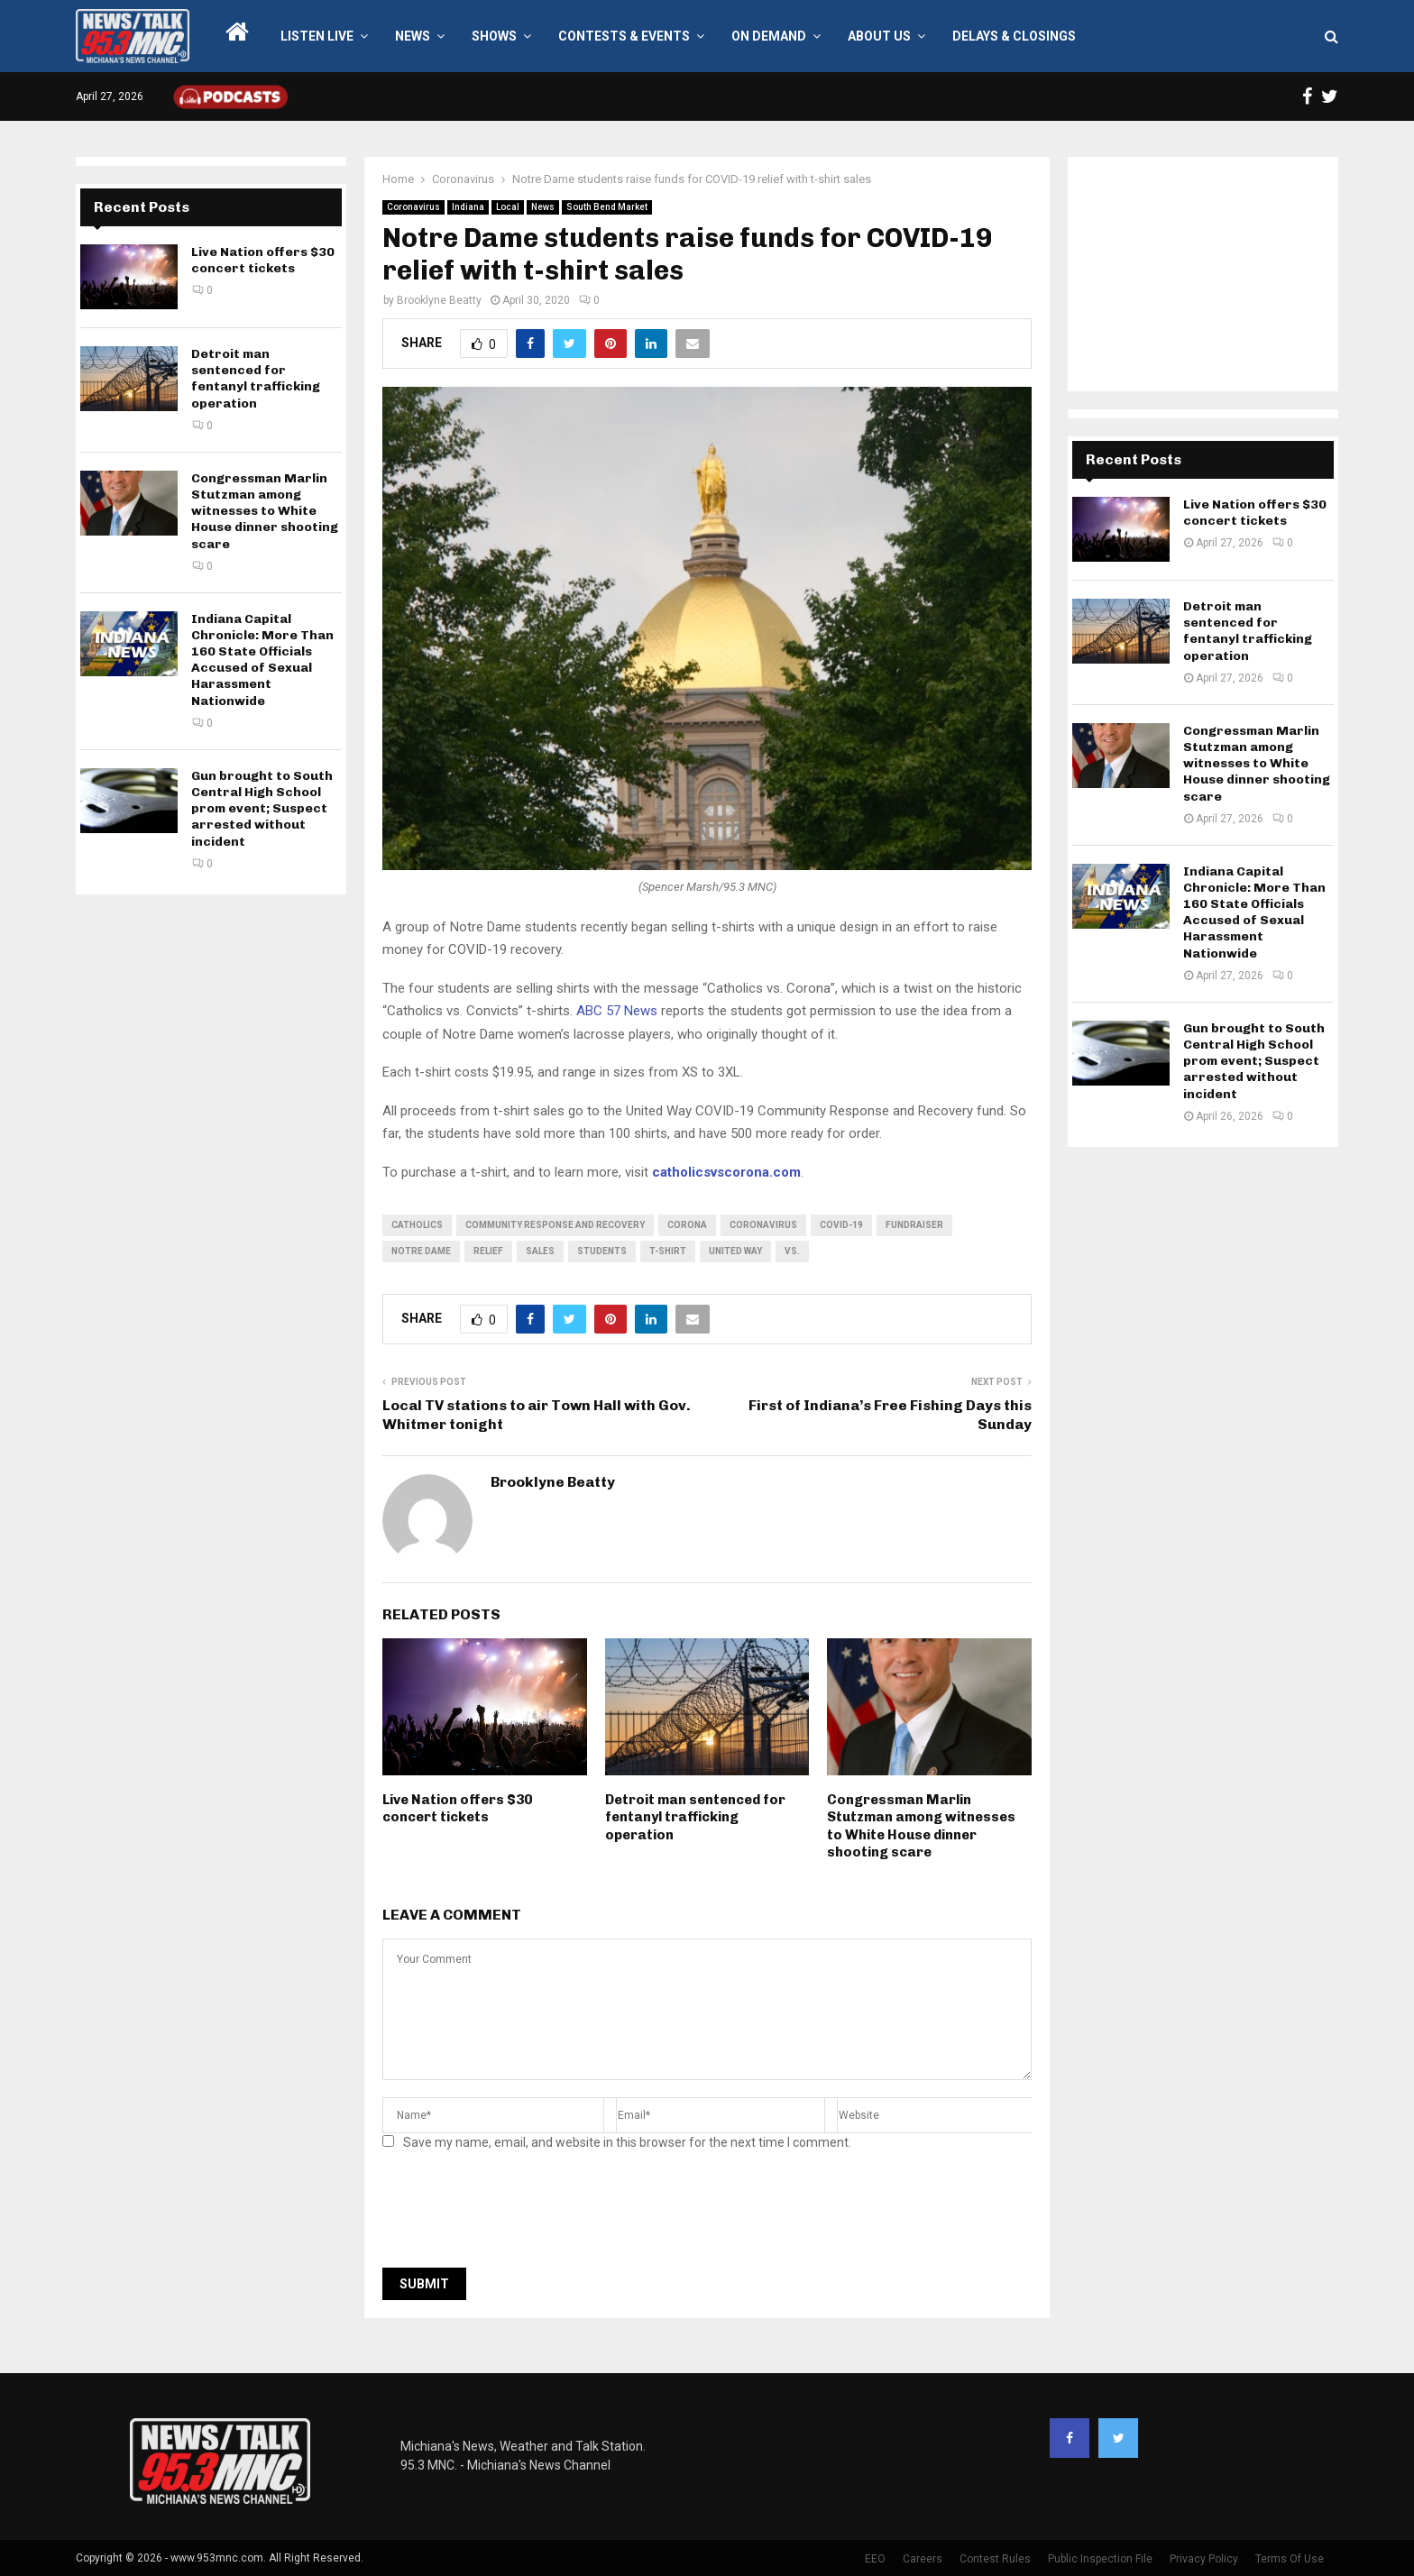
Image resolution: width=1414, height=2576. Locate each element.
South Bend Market (606, 207)
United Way (735, 1251)
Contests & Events (624, 36)
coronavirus (763, 1225)
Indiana (468, 207)
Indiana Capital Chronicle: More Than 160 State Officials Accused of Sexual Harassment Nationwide (262, 660)
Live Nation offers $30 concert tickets (457, 1809)
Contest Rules (995, 2559)
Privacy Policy (1204, 2559)
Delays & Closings (1014, 36)
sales (540, 1251)
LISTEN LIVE (317, 36)
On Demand (768, 36)
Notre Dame (421, 1251)
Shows (494, 36)
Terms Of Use (1289, 2559)
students (602, 1251)
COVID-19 (841, 1225)
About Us (879, 36)
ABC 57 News (616, 1011)
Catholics (417, 1225)
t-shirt (667, 1251)
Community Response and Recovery (555, 1225)
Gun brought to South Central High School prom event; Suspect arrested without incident (262, 808)
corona (687, 1225)
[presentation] (519, 2214)
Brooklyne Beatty (439, 300)
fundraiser (914, 1225)
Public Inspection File (1100, 2559)
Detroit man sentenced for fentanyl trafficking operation (695, 1817)
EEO (875, 2559)
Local (507, 207)
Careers (922, 2559)
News (412, 36)
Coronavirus (413, 207)
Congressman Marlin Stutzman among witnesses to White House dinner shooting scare (921, 1826)
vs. (792, 1251)
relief (488, 1251)
